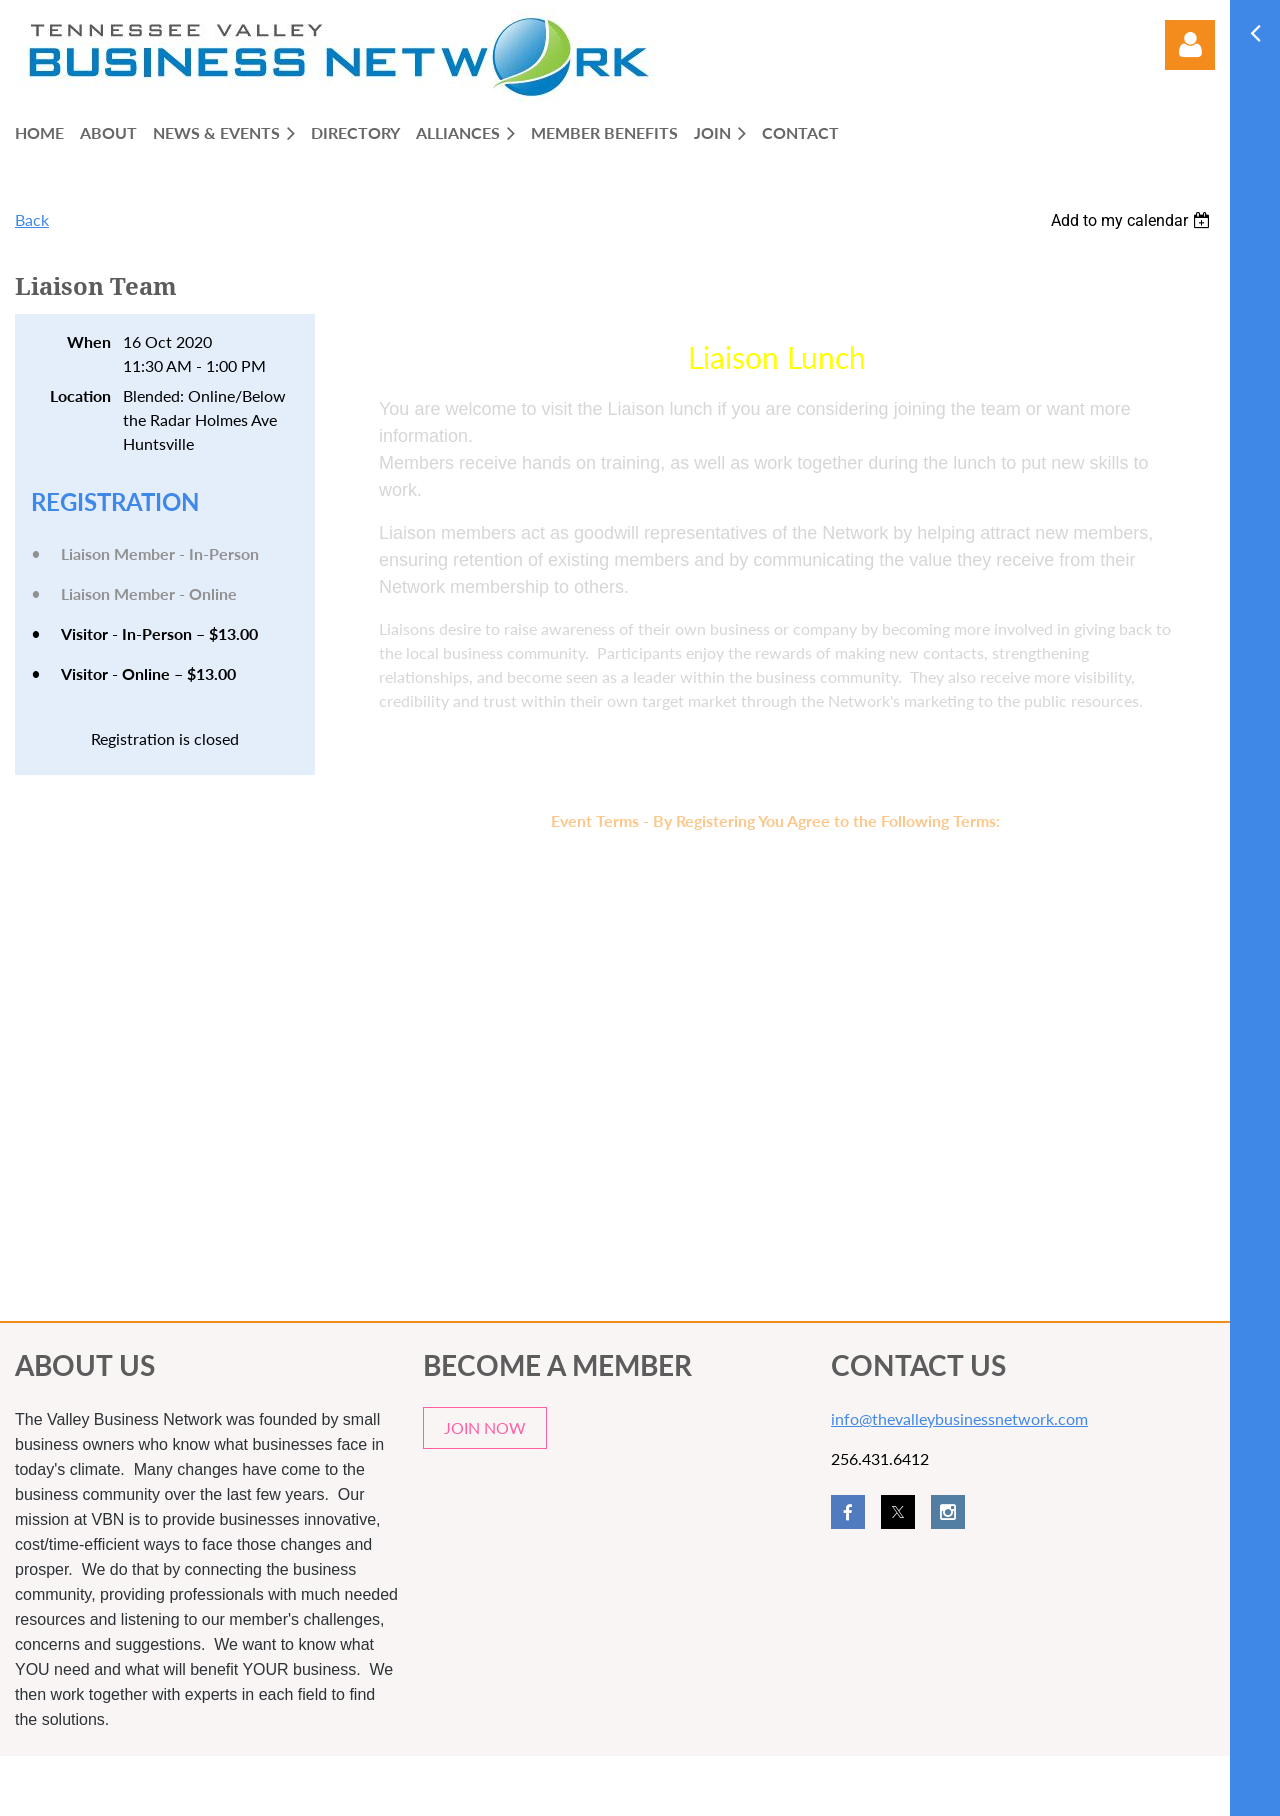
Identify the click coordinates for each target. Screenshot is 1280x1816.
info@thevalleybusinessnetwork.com (959, 1418)
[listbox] (1133, 220)
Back (32, 219)
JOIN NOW (485, 1427)
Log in (1190, 45)
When (89, 341)
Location (80, 395)
